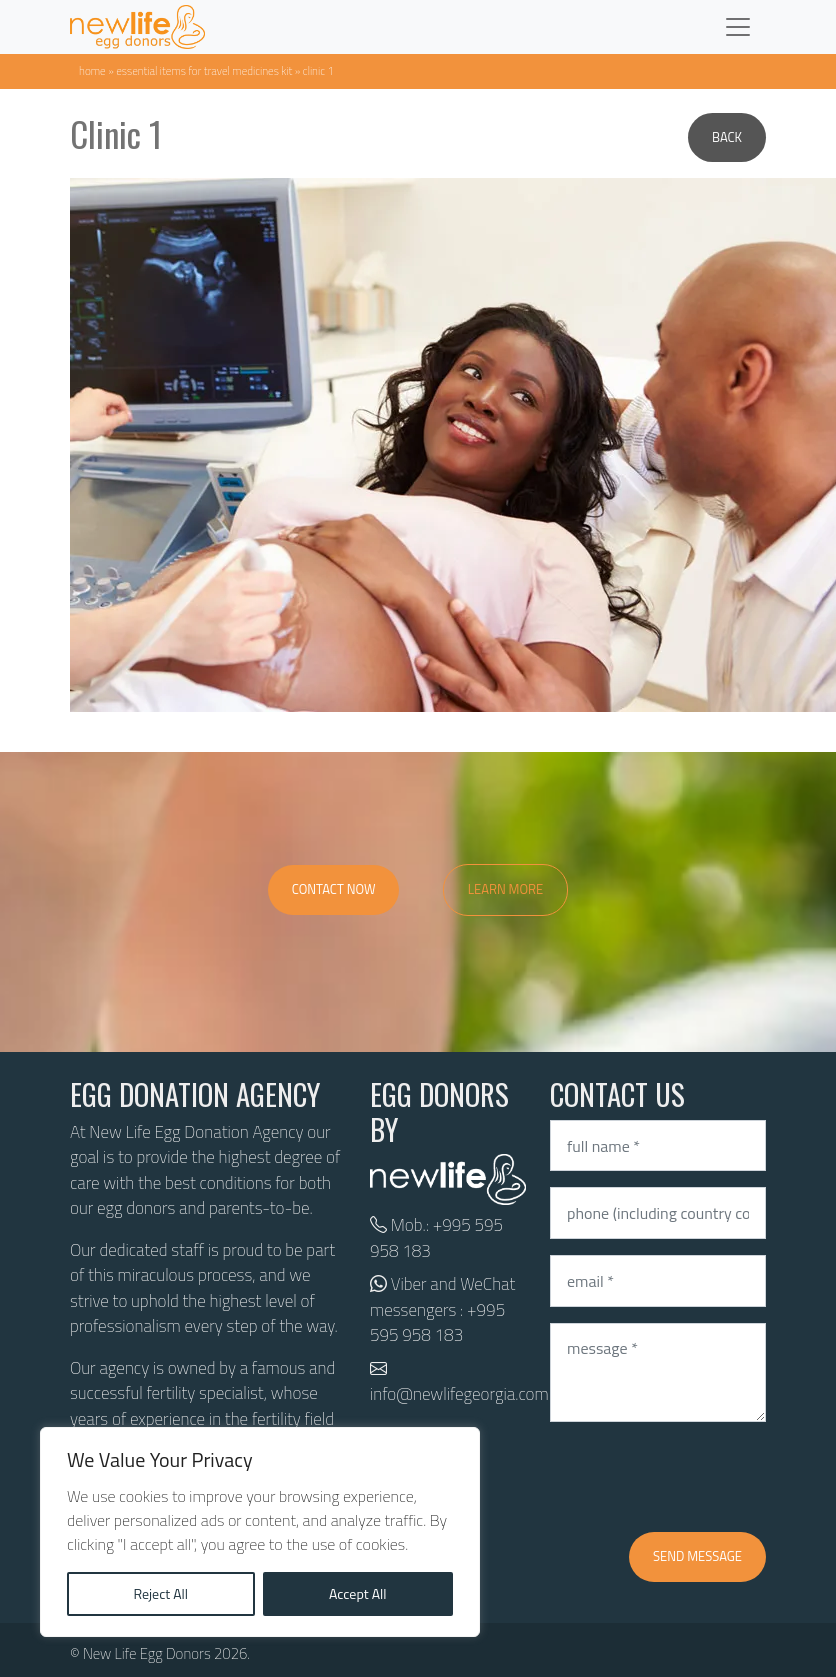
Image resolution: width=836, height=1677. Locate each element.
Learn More (506, 889)
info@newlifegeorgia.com (459, 1394)
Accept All (358, 1593)
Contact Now (334, 889)
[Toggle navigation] (738, 27)
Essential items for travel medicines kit (204, 70)
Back (727, 137)
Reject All (160, 1593)
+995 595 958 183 (436, 1238)
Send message (697, 1556)
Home (92, 70)
